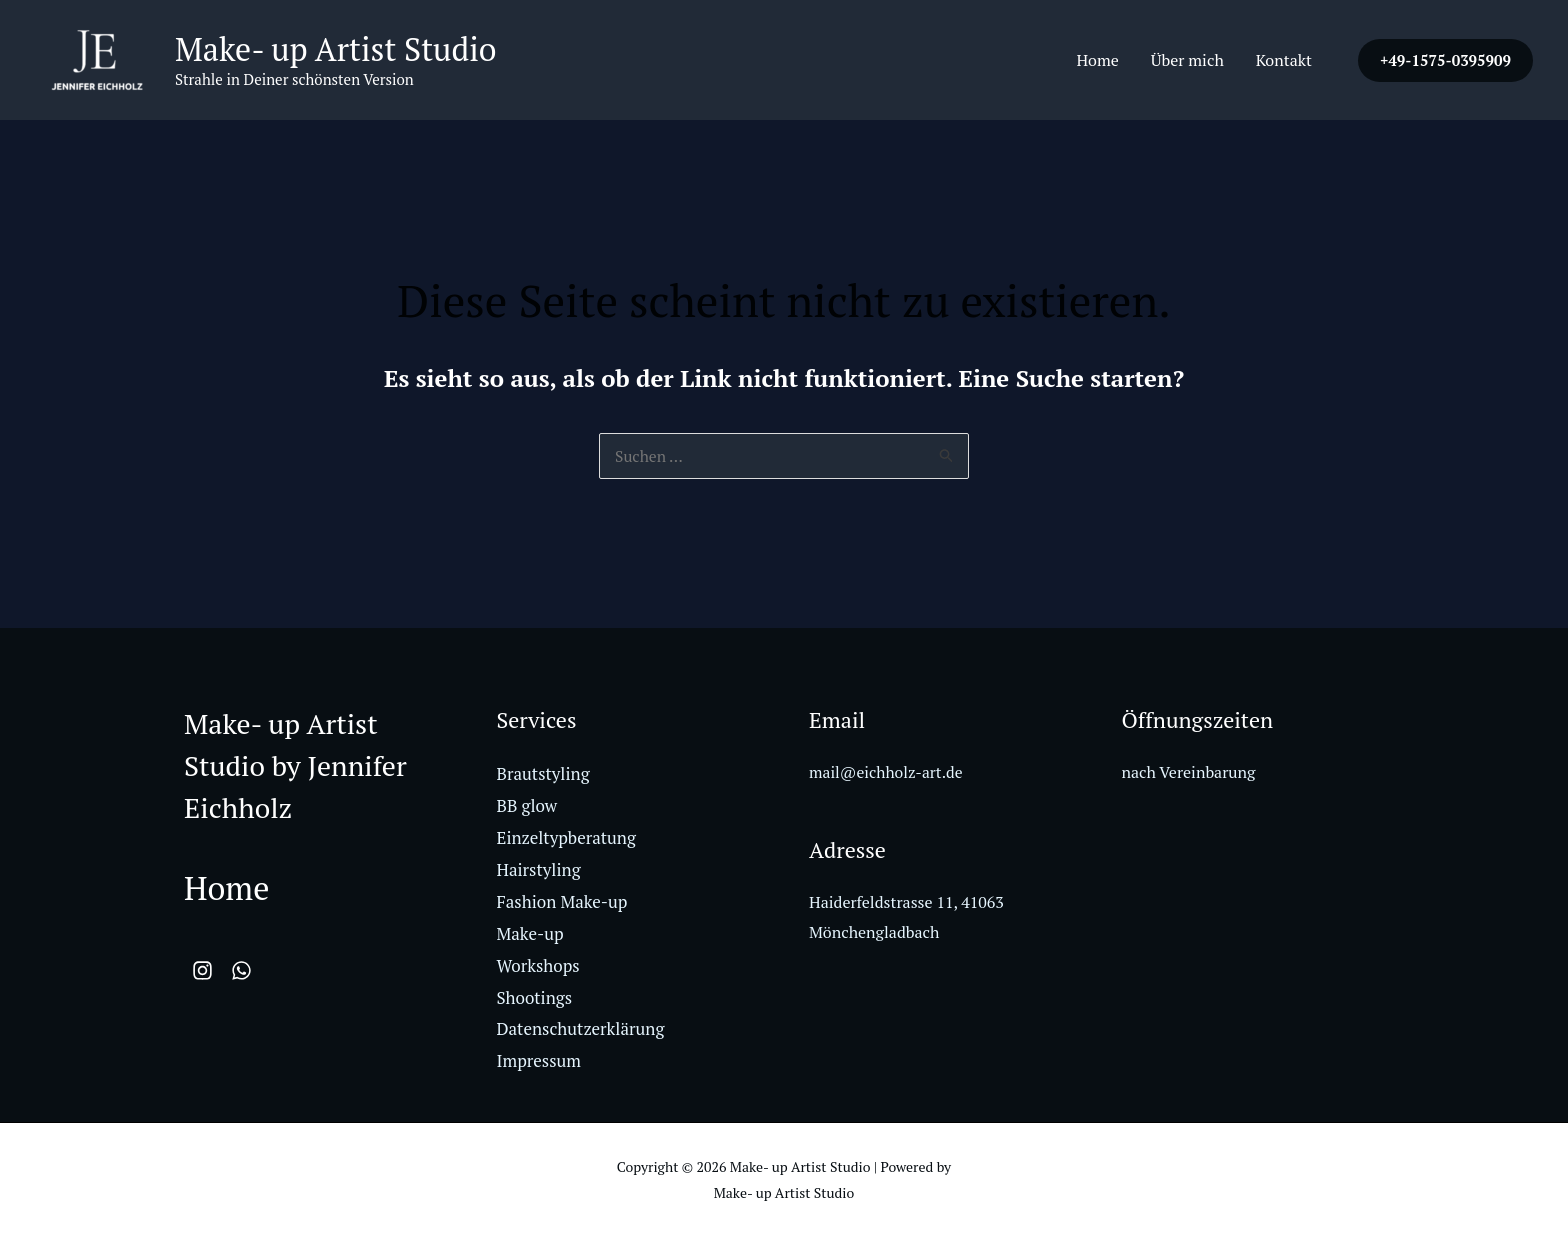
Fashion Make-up (562, 902)
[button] (1445, 60)
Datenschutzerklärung (581, 1028)
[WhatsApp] (249, 972)
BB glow (527, 807)
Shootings (535, 996)
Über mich (1187, 60)
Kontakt (1284, 60)
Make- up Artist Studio (336, 49)
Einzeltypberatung (566, 839)
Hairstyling (539, 870)
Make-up (530, 933)
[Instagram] (202, 972)
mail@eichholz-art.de (887, 774)
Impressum (539, 1060)
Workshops (538, 965)
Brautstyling (543, 775)
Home (1097, 60)
